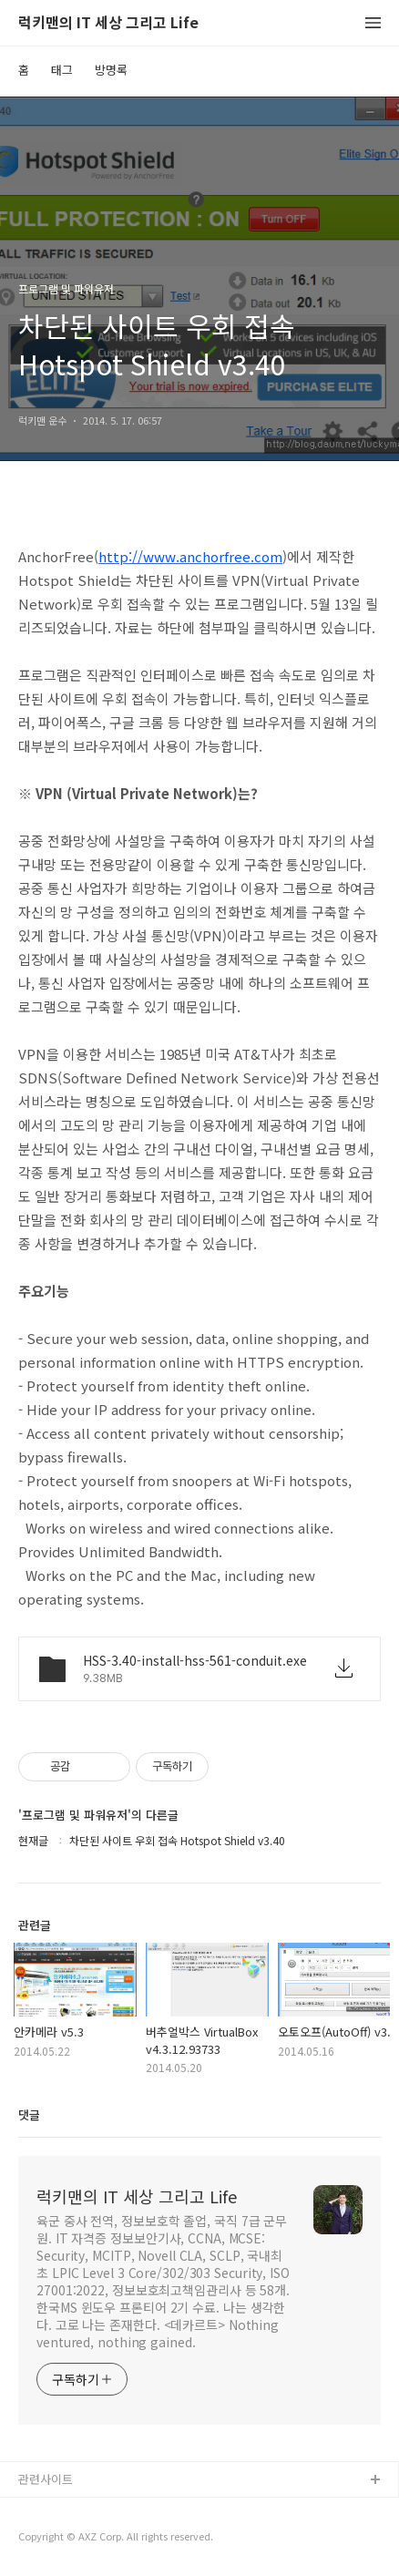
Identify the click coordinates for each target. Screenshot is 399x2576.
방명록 (111, 69)
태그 (62, 69)
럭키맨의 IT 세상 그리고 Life (108, 23)
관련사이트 (45, 2479)
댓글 (29, 2114)
